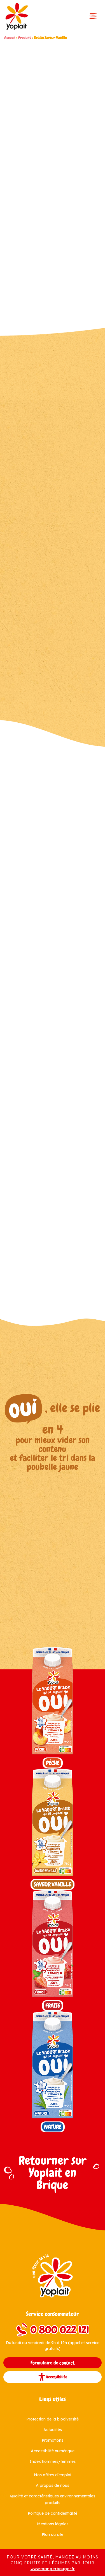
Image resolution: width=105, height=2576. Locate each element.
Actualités (52, 2429)
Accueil (9, 37)
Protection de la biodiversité (52, 2419)
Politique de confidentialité (52, 2513)
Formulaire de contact (53, 2362)
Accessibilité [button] (52, 2377)
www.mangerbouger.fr (53, 2568)
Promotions (52, 2440)
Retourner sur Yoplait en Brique (52, 2173)
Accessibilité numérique (52, 2450)
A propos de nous (52, 2485)
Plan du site (52, 2534)
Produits (24, 37)
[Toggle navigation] (93, 16)
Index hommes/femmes (53, 2461)
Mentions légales (52, 2523)
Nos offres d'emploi (52, 2474)
